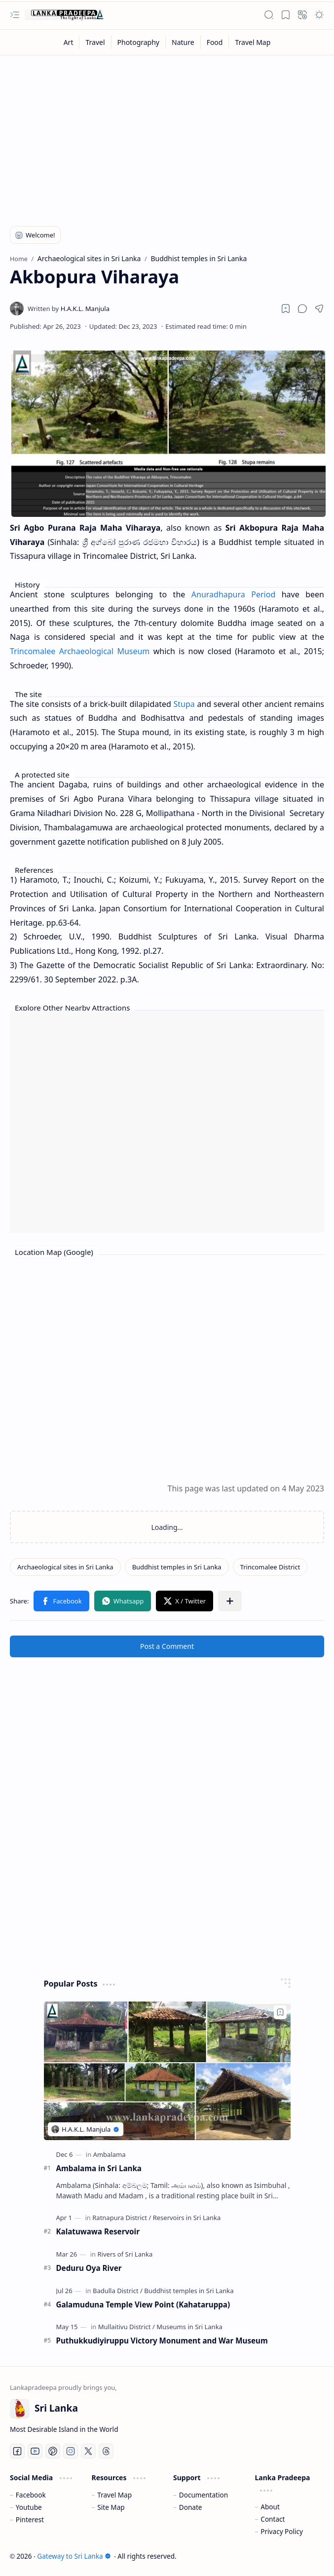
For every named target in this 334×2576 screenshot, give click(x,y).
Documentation (203, 2494)
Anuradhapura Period (233, 594)
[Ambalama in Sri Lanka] (167, 2070)
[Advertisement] (167, 134)
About (270, 2506)
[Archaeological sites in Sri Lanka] (65, 1567)
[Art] (69, 42)
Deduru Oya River (89, 2268)
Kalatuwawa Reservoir (98, 2231)
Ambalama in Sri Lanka (99, 2168)
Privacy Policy (281, 2531)
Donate (190, 2507)
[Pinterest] (52, 2451)
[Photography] (138, 42)
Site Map (110, 2507)
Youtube (29, 2507)
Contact (272, 2519)
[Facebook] (17, 2451)
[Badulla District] (118, 2290)
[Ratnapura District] (121, 2217)
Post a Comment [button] (167, 1646)
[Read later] (285, 308)
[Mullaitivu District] (126, 2326)
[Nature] (183, 42)
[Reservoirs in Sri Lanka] (187, 2217)
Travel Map (114, 2494)
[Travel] (95, 42)
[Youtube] (35, 2451)
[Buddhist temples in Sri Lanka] (177, 1567)
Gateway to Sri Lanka (74, 2556)
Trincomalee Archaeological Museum (79, 651)
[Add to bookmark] (280, 2012)
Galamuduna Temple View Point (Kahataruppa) (143, 2304)
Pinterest (30, 2519)
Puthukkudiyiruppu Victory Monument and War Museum (162, 2340)
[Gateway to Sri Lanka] (64, 15)
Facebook (31, 2494)
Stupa (184, 704)
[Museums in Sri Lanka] (189, 2326)
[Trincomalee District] (270, 1567)
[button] (14, 14)
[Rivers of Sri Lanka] (124, 2254)
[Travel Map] (252, 42)
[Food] (215, 42)
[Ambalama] (109, 2154)
